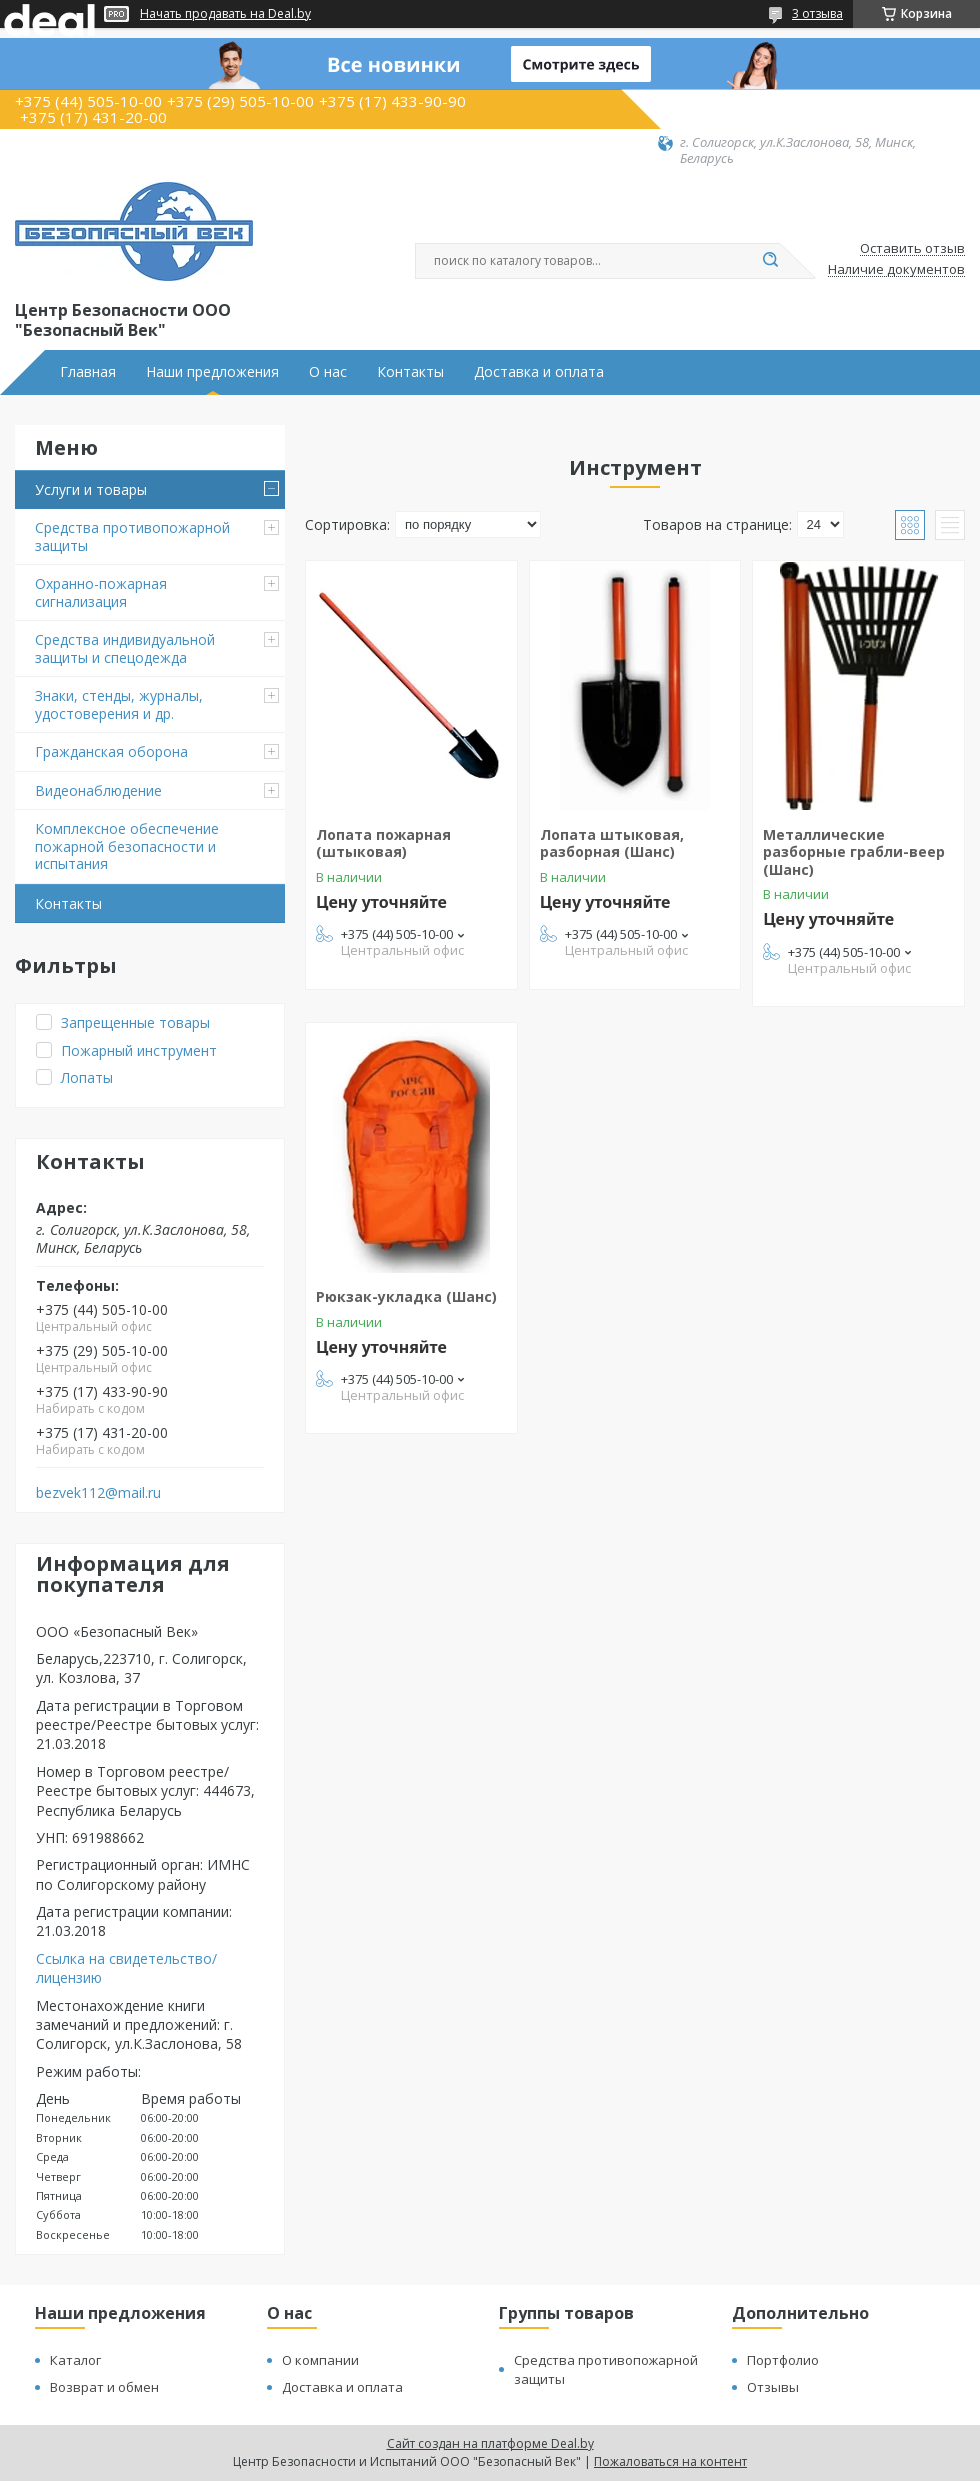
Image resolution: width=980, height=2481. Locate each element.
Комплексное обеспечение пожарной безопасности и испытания (127, 846)
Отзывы (773, 2387)
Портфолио (783, 2360)
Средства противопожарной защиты (132, 536)
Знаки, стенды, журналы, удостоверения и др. (119, 704)
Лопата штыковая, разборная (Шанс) (612, 843)
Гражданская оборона (111, 751)
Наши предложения (212, 372)
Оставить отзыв (912, 249)
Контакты (410, 372)
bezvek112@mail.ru (98, 1493)
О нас (328, 372)
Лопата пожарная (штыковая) (383, 843)
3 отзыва (817, 13)
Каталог (75, 2360)
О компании (320, 2360)
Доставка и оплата (539, 372)
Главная (88, 372)
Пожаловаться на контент (670, 2461)
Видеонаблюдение (98, 790)
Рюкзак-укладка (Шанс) (406, 1296)
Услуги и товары (91, 489)
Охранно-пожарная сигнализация (101, 592)
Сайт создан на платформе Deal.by (490, 2443)
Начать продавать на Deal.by (225, 14)
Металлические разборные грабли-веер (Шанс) (854, 852)
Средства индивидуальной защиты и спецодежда (125, 648)
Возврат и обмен (104, 2387)
